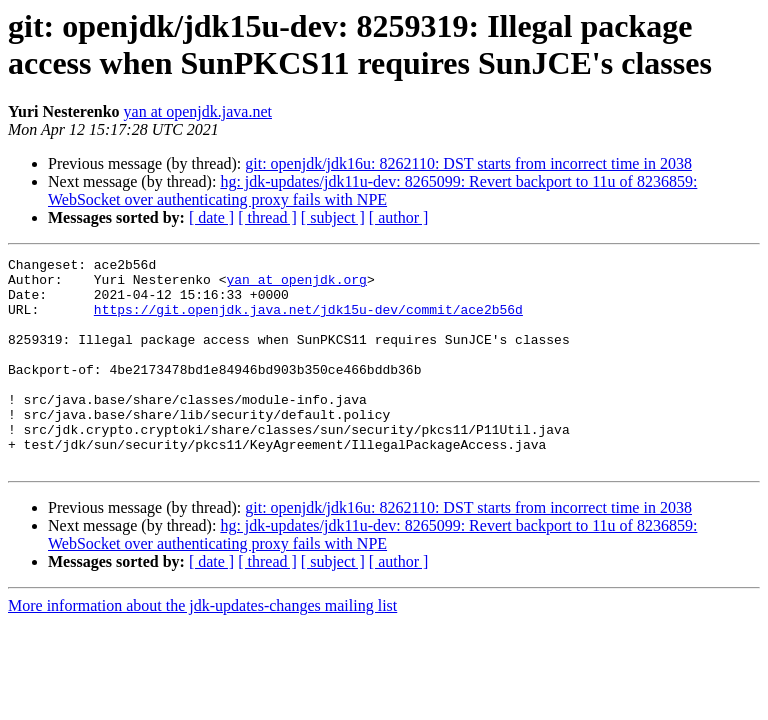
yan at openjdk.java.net (198, 111)
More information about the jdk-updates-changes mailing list (202, 647)
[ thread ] (267, 217)
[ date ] (211, 217)
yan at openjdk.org (296, 285)
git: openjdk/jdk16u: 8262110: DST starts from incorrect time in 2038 (468, 163)
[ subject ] (333, 217)
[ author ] (399, 217)
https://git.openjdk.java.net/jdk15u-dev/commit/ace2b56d (308, 321)
